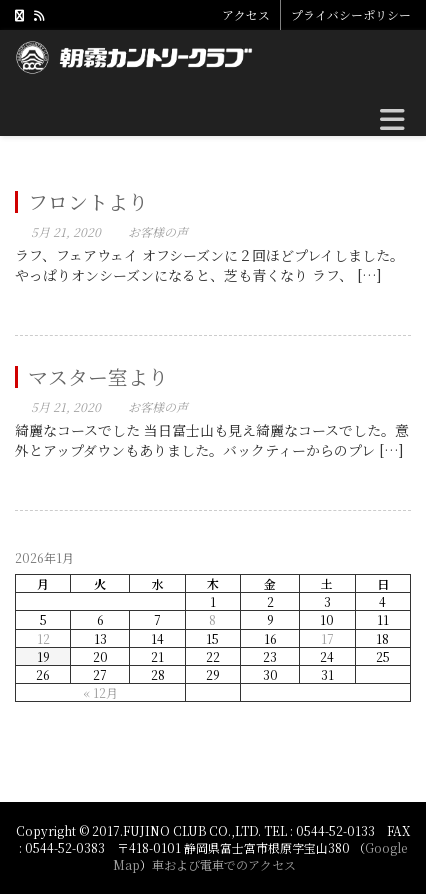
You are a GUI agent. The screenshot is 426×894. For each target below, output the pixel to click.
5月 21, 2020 (66, 231)
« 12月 (100, 692)
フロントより (88, 201)
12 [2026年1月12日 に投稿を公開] (43, 638)
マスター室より (98, 376)
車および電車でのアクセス (224, 864)
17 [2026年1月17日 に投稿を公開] (327, 638)
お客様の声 (158, 231)
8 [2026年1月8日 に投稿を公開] (212, 619)
